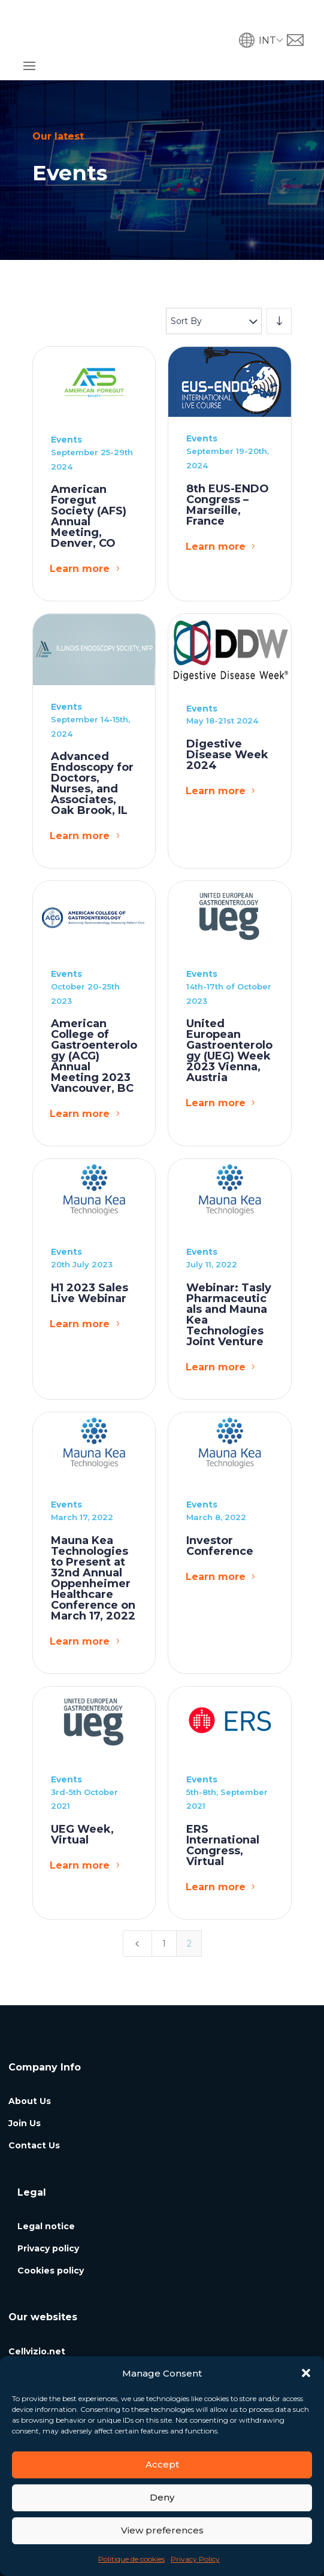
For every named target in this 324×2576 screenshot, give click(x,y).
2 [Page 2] (189, 1902)
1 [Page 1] (164, 1902)
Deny (162, 2497)
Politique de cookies (131, 2558)
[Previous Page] (138, 1902)
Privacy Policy (195, 2558)
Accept (162, 2464)
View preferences (162, 2530)
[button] (306, 2373)
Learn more (80, 528)
